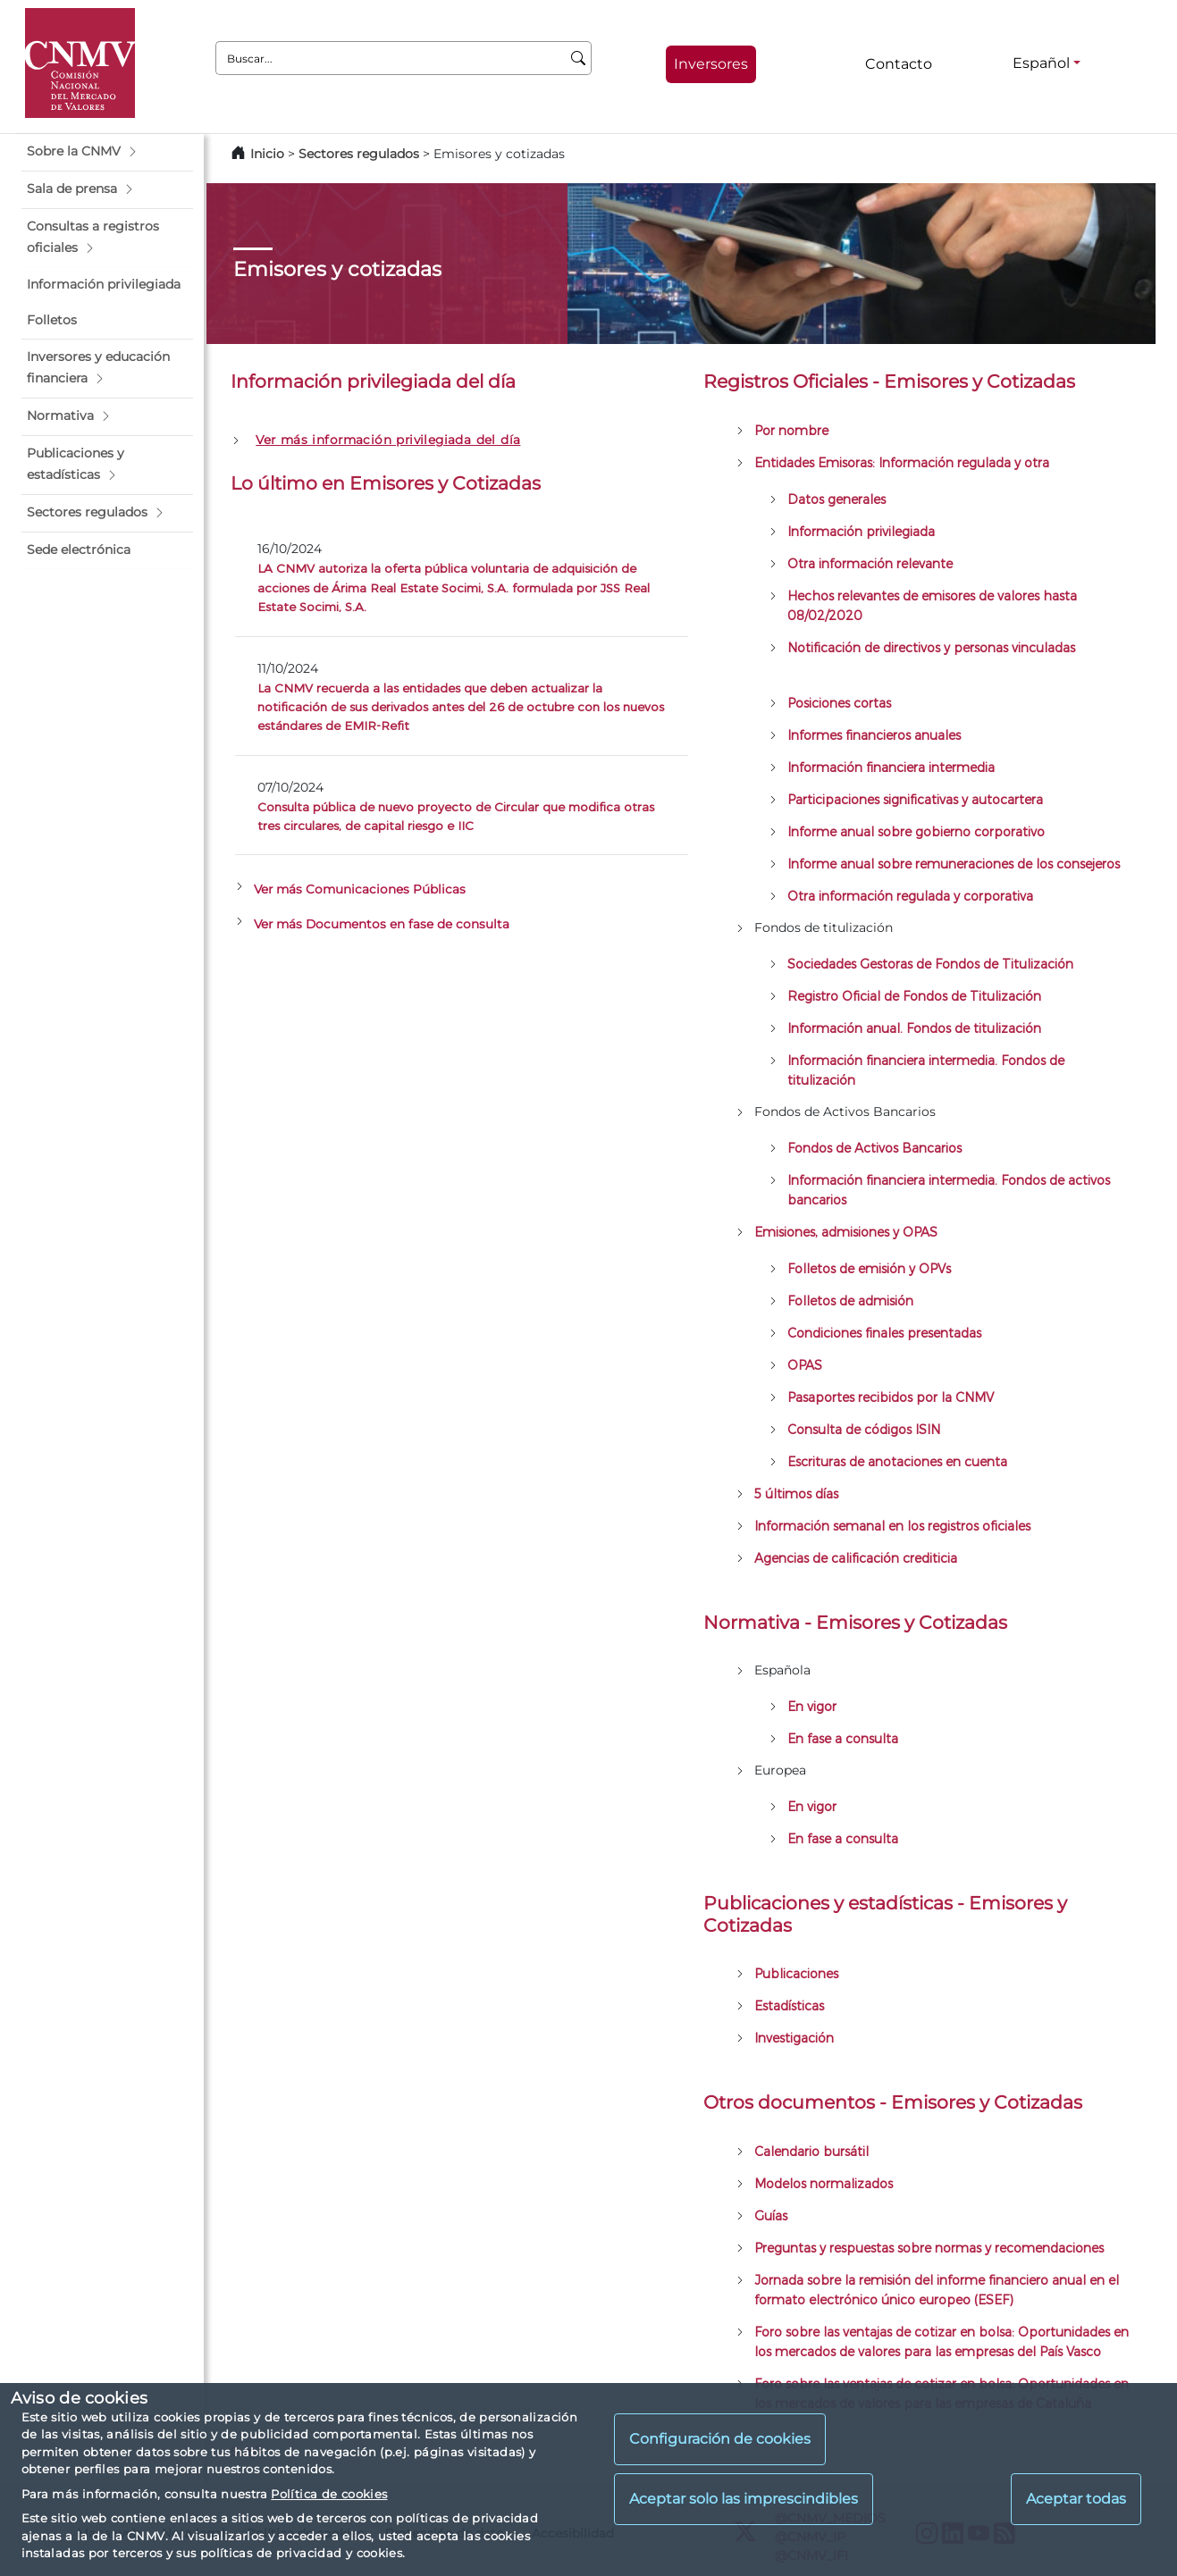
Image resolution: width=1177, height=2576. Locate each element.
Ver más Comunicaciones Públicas (360, 889)
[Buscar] (579, 58)
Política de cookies (329, 2494)
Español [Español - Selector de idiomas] (1041, 63)
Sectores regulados (358, 154)
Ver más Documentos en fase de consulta (381, 924)
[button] (107, 152)
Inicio (267, 154)
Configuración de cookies (720, 2438)
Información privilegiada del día (373, 381)
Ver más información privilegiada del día (388, 439)
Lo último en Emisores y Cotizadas (386, 483)
